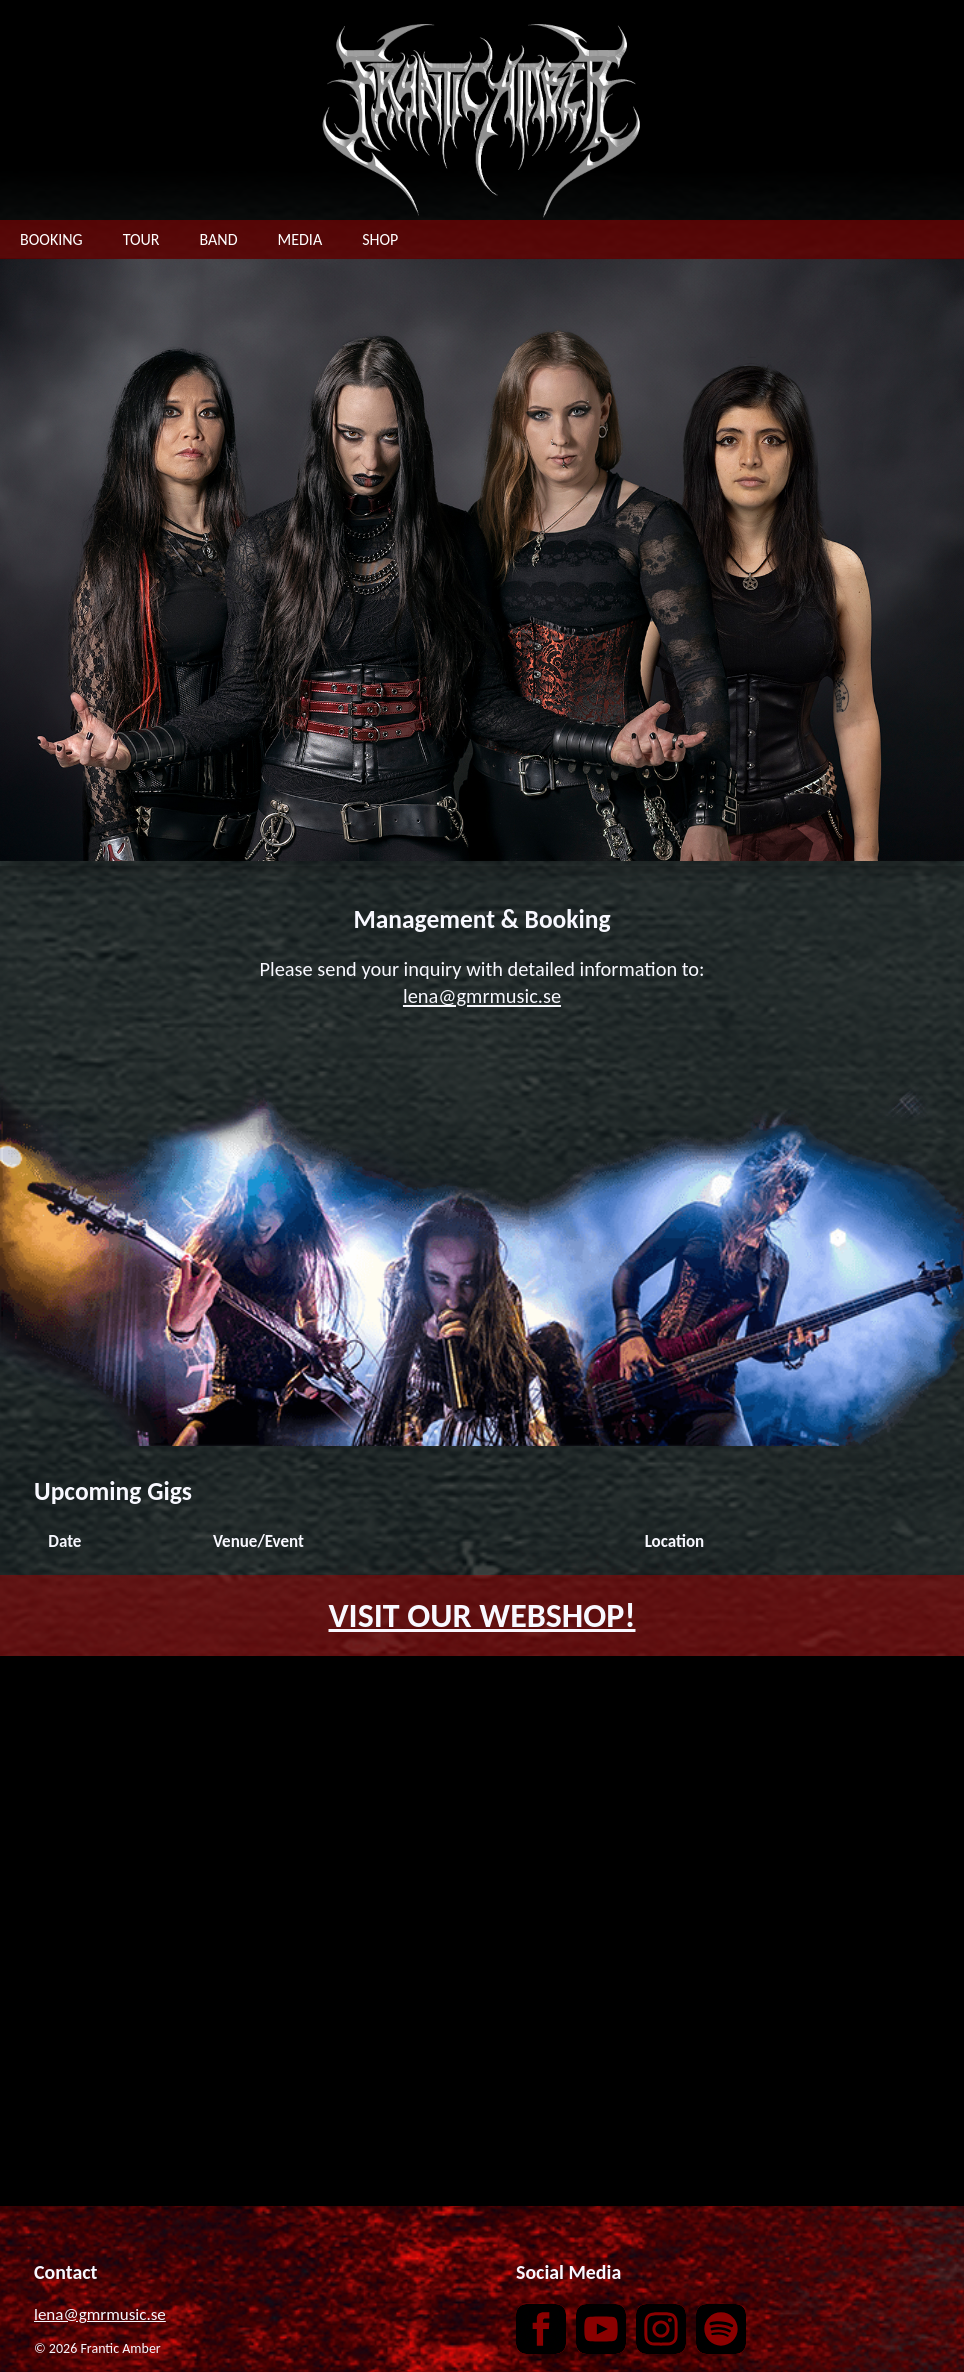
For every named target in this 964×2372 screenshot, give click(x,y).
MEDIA (300, 239)
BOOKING (51, 239)
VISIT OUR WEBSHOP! (482, 1615)
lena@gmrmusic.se (482, 996)
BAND (219, 239)
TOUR (141, 239)
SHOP (380, 239)
